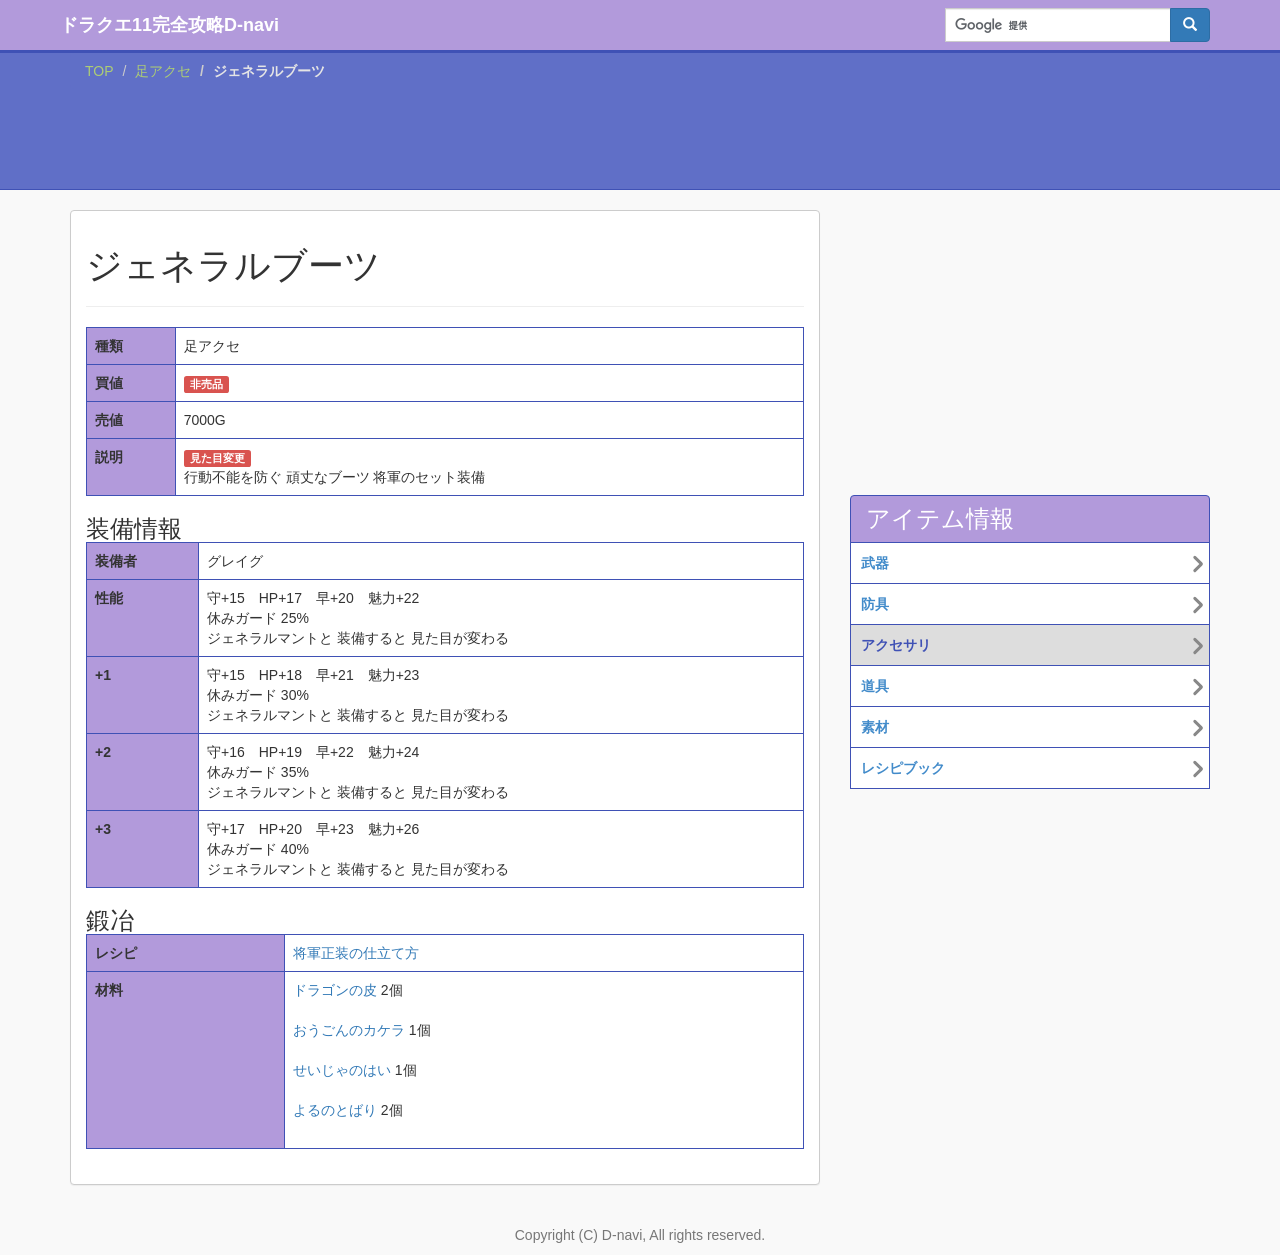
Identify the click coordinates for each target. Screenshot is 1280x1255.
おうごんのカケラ (349, 1030)
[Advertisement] (640, 139)
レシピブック (903, 768)
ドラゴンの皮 (335, 990)
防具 (875, 604)
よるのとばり (335, 1110)
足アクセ (163, 71)
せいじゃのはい (342, 1070)
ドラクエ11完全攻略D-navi (169, 25)
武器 (875, 563)
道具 (875, 686)
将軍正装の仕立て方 (356, 953)
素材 (875, 727)
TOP (99, 71)
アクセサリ (896, 645)
